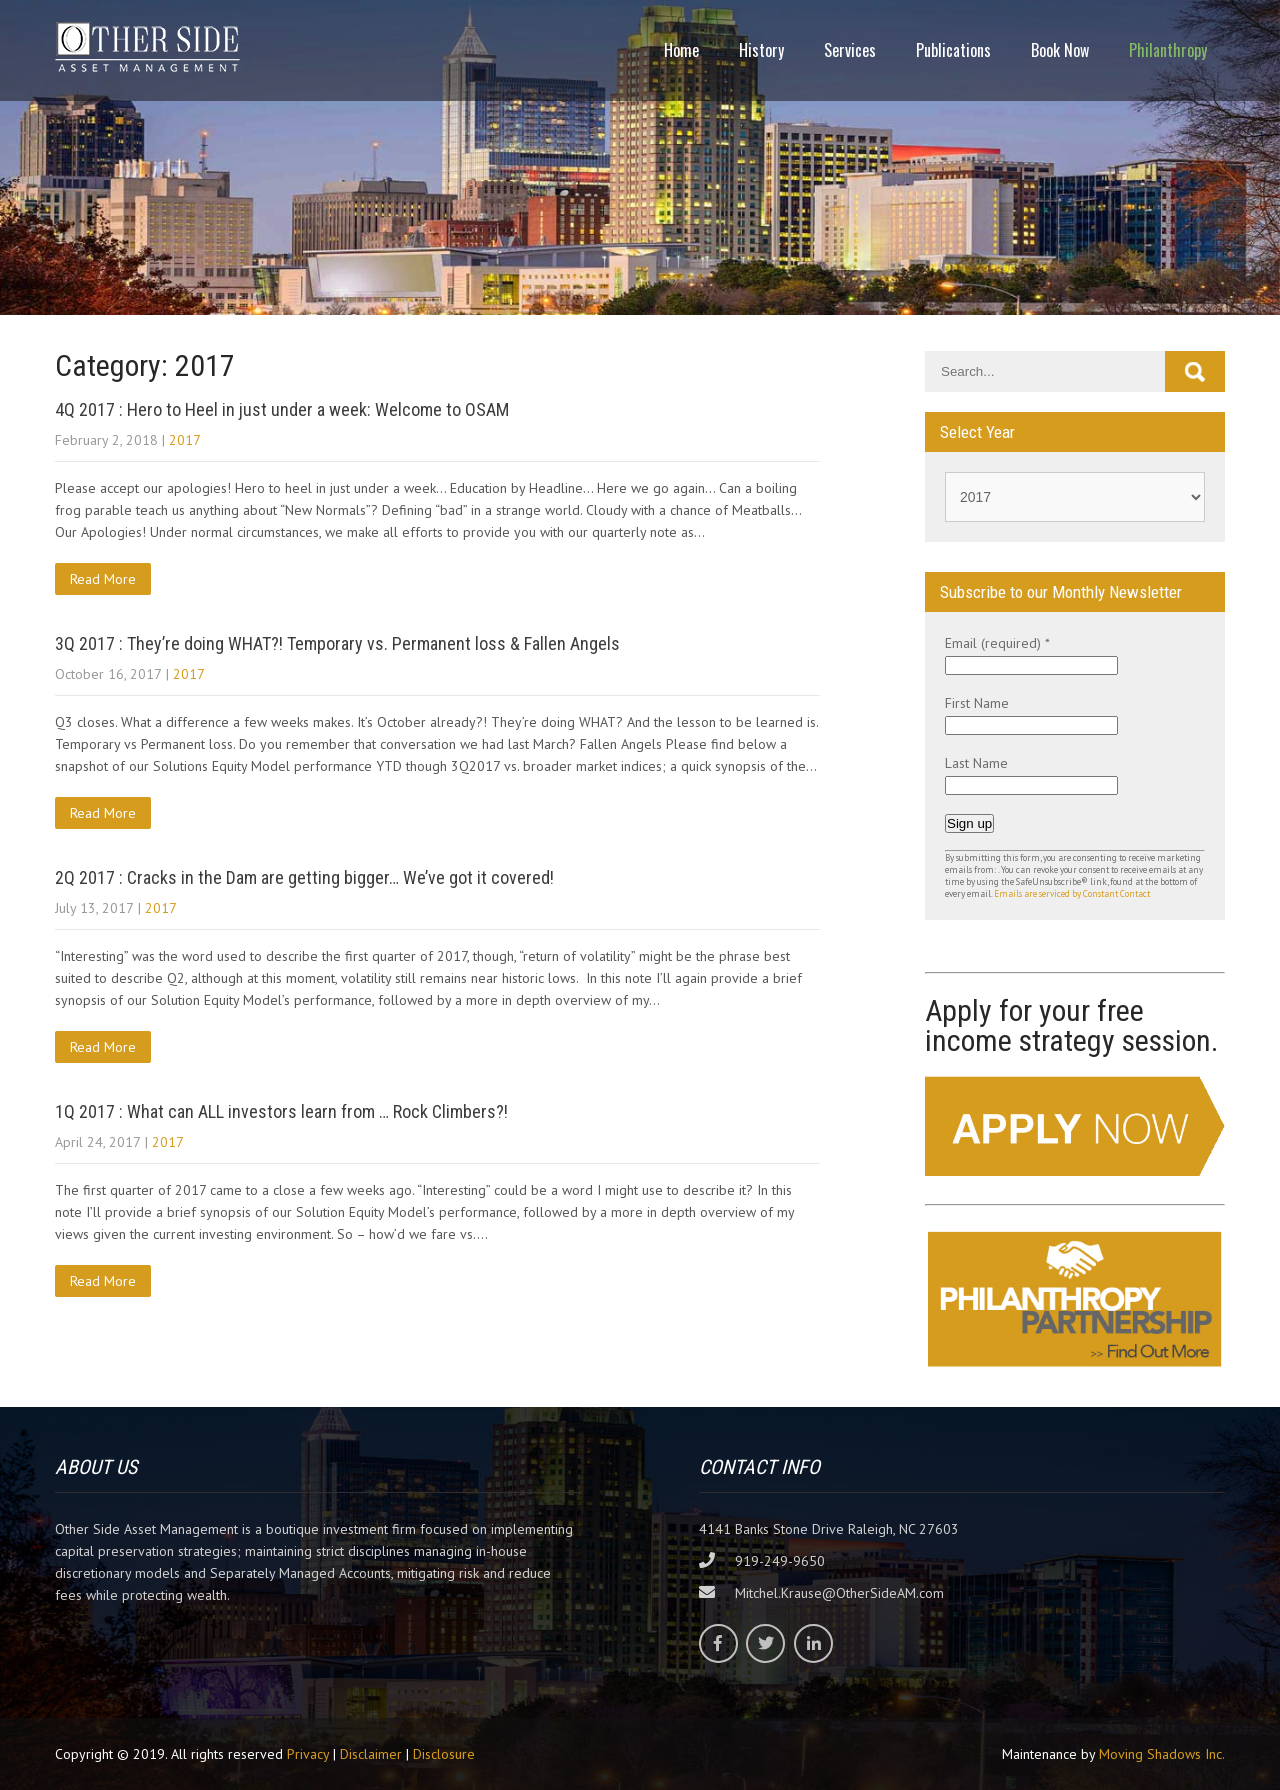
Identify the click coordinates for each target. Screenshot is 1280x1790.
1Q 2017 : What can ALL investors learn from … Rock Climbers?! (281, 1111)
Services (850, 50)
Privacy (308, 1754)
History (761, 50)
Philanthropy (1168, 50)
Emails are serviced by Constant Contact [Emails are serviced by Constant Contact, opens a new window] (1072, 894)
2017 (185, 440)
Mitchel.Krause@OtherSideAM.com (839, 1593)
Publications (953, 50)
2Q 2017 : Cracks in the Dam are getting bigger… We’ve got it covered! (304, 877)
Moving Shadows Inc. (1162, 1754)
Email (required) (997, 643)
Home (681, 50)
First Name (977, 703)
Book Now (1060, 50)
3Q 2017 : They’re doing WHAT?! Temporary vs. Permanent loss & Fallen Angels (337, 643)
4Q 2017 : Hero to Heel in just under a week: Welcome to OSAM (282, 409)
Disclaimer (371, 1754)
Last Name (976, 763)
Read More (103, 579)
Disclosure (444, 1754)
